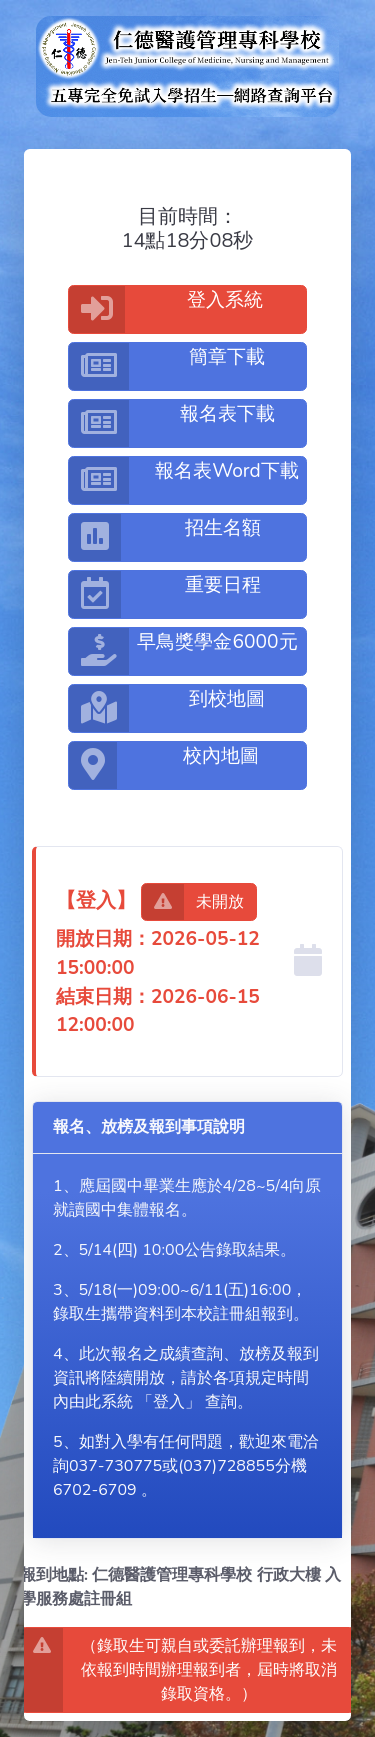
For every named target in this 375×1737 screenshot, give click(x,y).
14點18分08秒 (188, 241)
